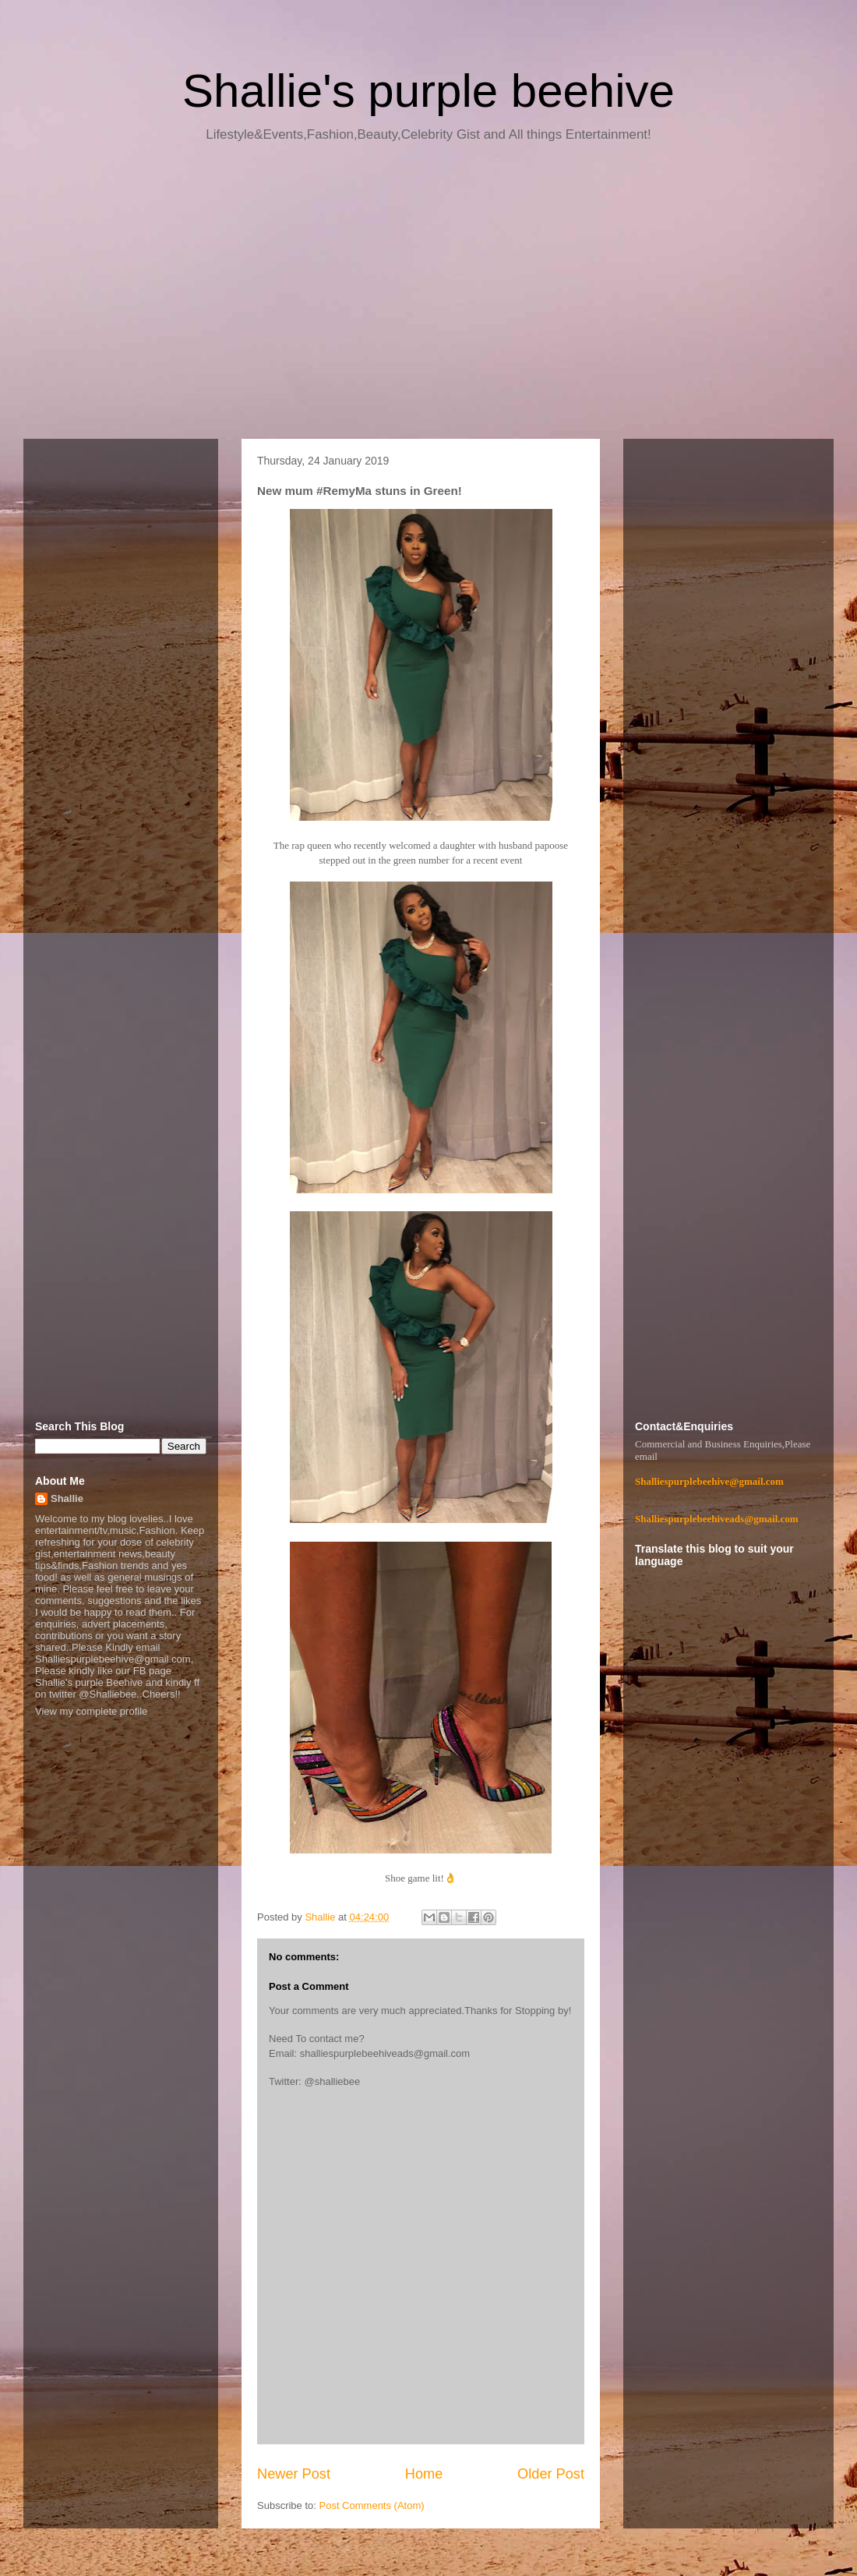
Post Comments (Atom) (372, 2505)
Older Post (550, 2474)
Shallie (67, 1498)
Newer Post (293, 2474)
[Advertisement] (428, 296)
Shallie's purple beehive (428, 91)
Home (424, 2474)
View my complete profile (91, 1711)
